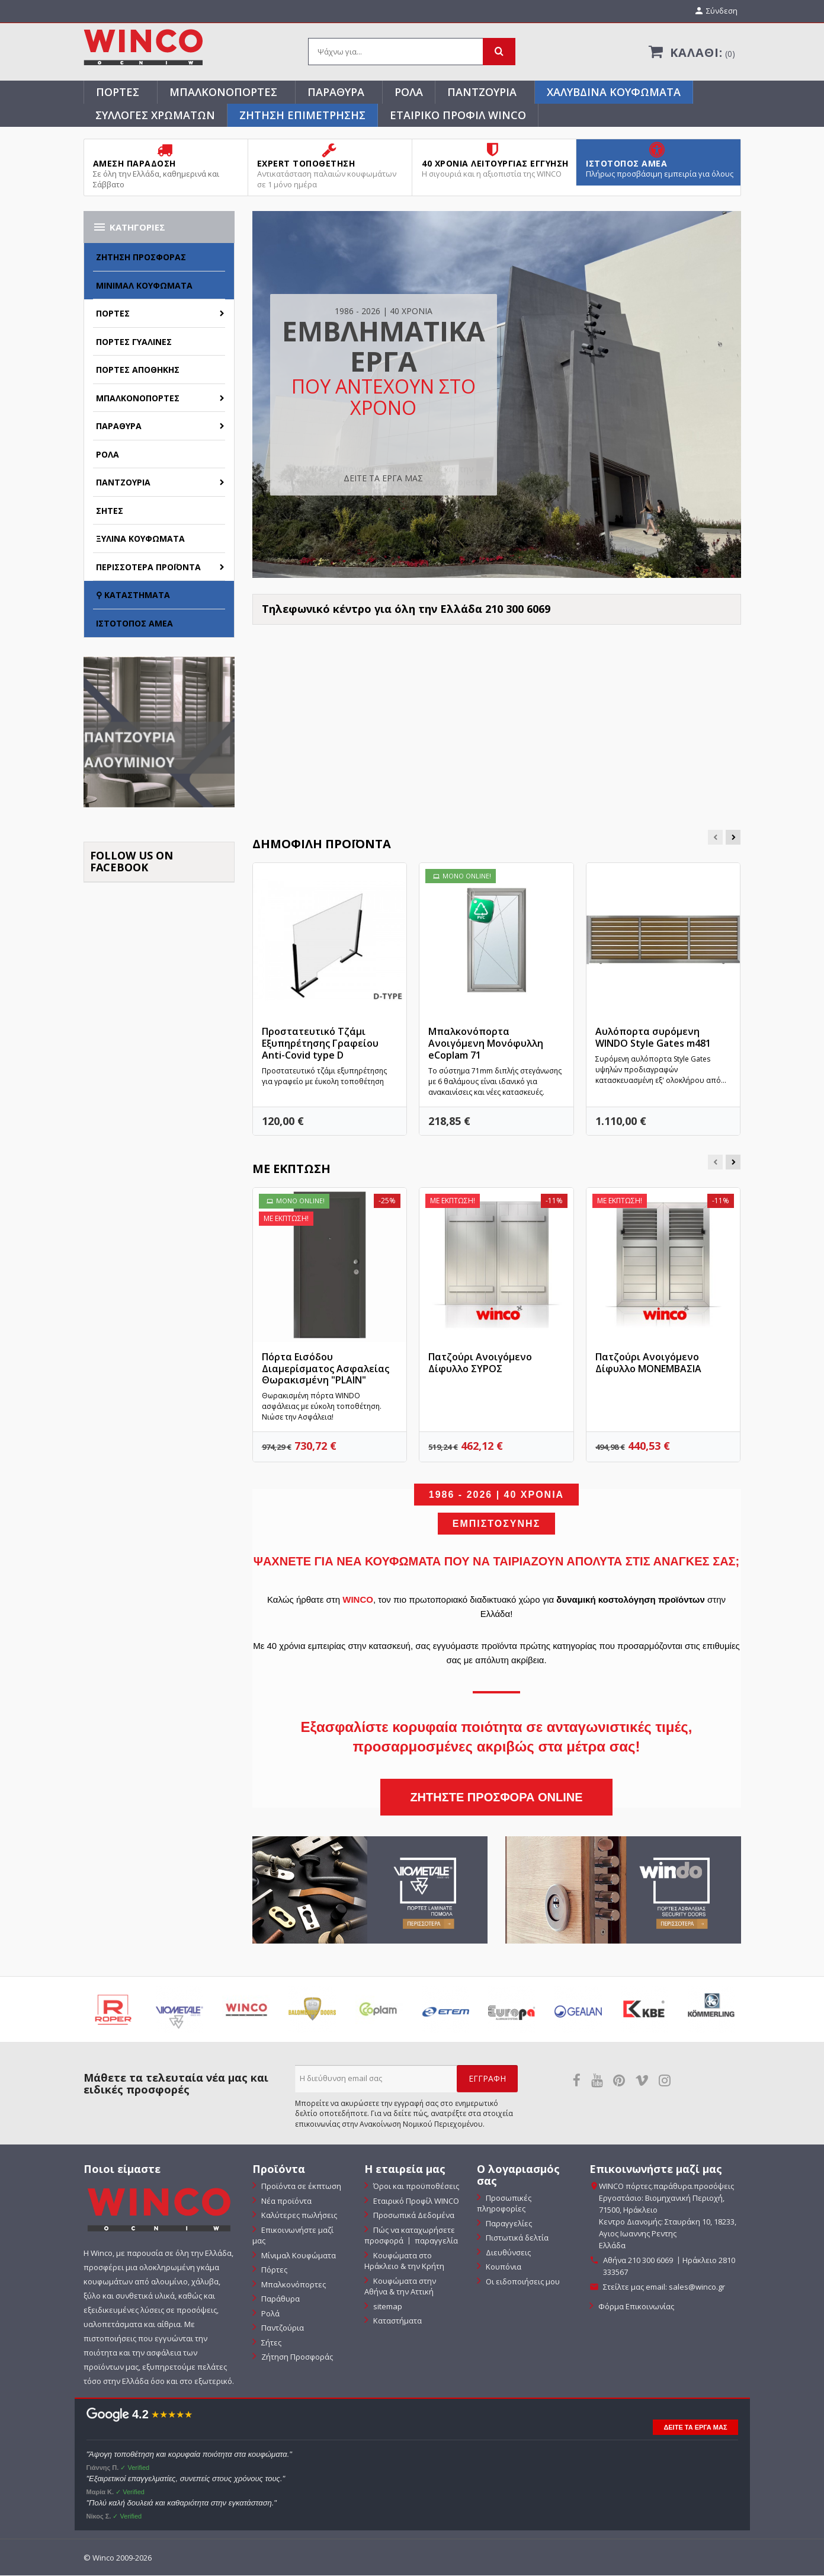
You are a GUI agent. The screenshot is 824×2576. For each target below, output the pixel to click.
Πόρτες (117, 92)
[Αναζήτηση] (411, 52)
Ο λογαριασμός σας (518, 2176)
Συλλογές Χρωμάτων (155, 115)
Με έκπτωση (291, 1170)
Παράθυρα (335, 92)
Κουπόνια (502, 2267)
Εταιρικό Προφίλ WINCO (458, 115)
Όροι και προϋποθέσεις (415, 2187)
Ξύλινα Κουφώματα (140, 539)
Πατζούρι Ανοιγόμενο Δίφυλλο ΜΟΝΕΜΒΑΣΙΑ (648, 1363)
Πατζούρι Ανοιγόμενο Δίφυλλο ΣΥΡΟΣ (480, 1363)
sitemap (386, 2307)
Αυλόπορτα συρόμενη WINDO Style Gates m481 (653, 1038)
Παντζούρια (482, 92)
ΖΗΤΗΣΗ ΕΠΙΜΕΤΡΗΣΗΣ (302, 115)
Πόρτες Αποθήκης (137, 370)
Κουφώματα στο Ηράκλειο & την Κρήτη (404, 2262)
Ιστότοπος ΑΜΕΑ (134, 623)
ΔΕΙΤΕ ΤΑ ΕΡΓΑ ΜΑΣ (383, 479)
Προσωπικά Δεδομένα (412, 2216)
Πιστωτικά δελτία (516, 2238)
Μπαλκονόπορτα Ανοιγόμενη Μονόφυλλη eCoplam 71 (485, 1044)
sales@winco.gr (697, 2288)
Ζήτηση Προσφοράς (141, 258)
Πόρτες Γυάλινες (134, 342)
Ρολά (409, 92)
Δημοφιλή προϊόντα (321, 844)
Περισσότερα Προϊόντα (148, 567)
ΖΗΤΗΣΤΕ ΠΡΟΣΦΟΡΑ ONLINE (496, 1797)
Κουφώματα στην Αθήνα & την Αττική (400, 2287)
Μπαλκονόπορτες (223, 92)
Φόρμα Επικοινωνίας (635, 2307)
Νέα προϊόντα (285, 2201)
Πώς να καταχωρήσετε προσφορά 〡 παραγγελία (411, 2236)
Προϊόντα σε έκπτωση (300, 2187)
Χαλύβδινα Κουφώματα (614, 92)
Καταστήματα (396, 2321)
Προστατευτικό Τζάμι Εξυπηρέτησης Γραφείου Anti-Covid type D (320, 1044)
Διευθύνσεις (507, 2253)
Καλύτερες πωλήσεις (298, 2216)
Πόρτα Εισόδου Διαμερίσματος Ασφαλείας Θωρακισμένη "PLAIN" (325, 1369)
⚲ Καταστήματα (133, 596)
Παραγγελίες (508, 2224)
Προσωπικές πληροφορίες (504, 2204)
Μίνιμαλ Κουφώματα (144, 286)
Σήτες (109, 511)
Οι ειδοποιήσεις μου (522, 2282)
